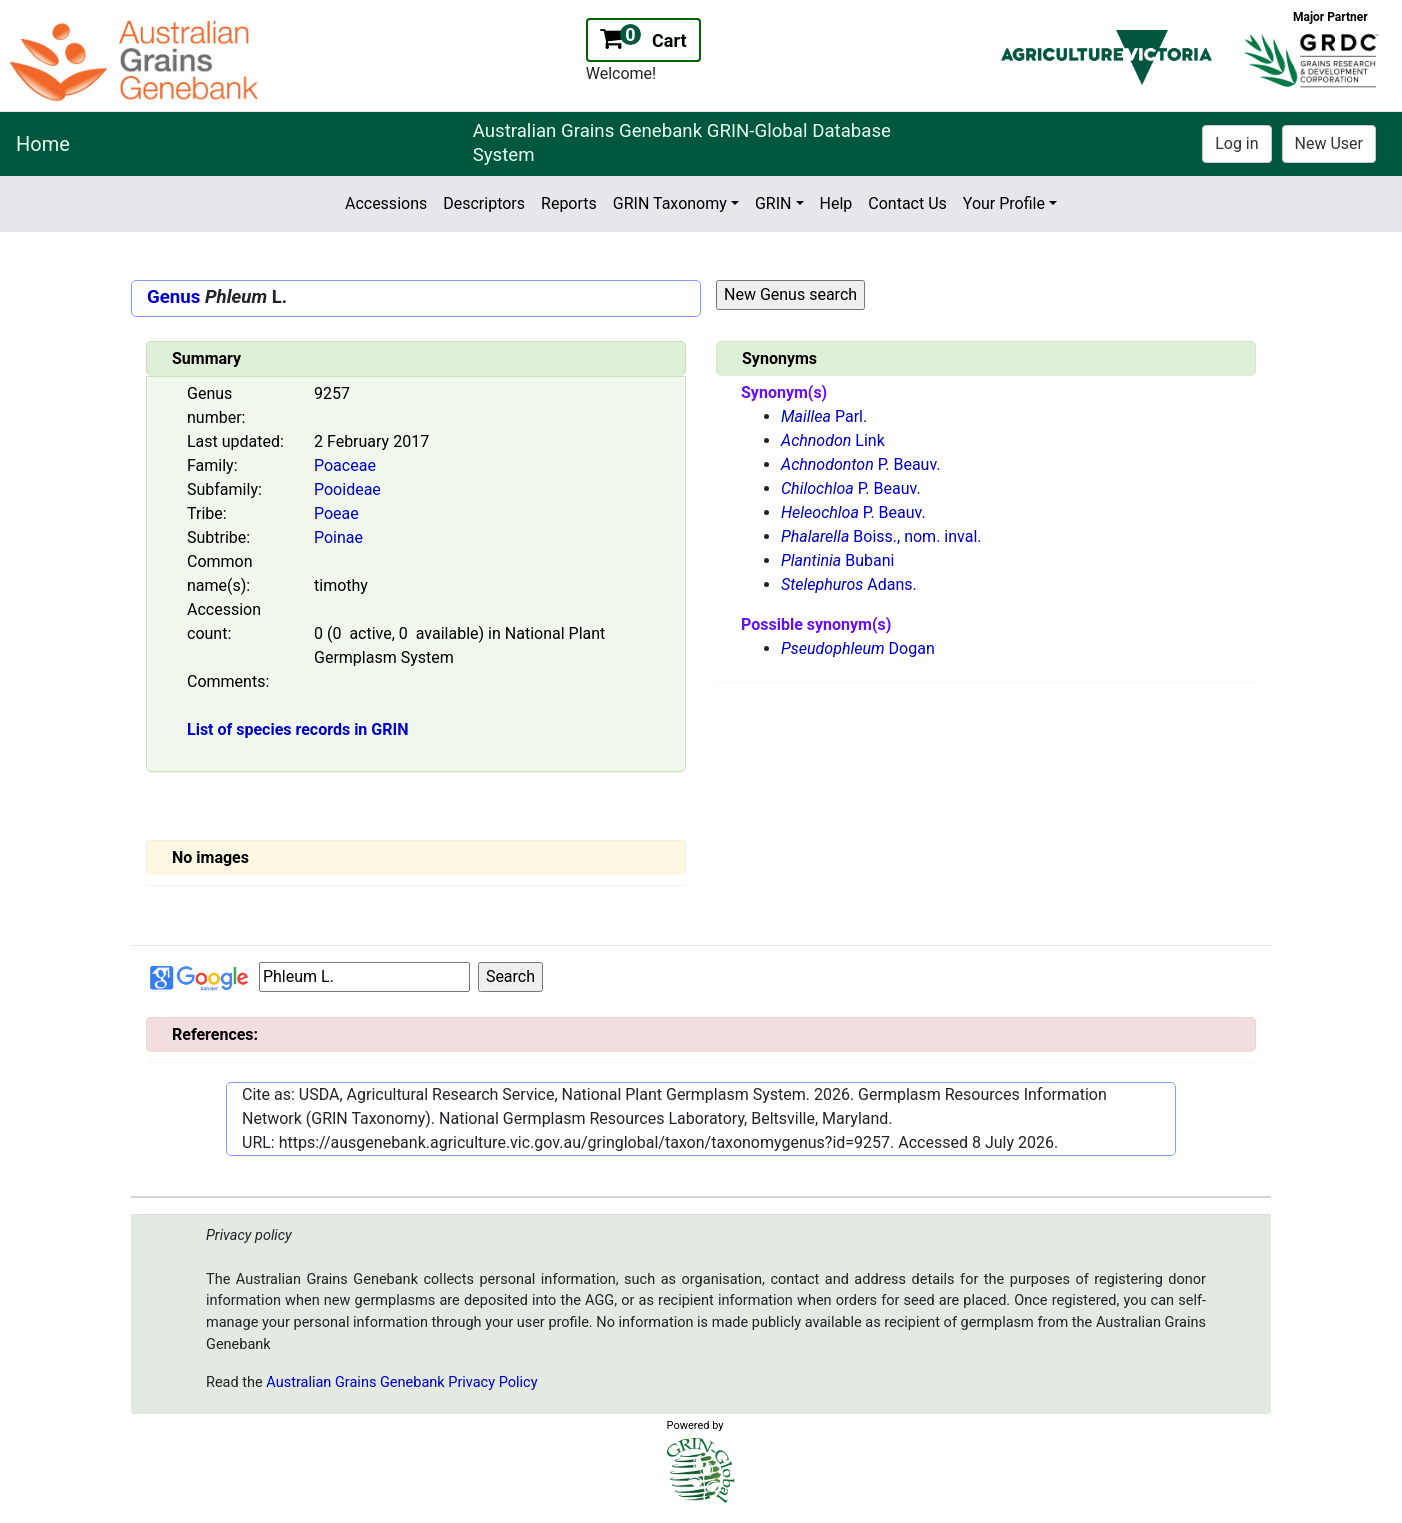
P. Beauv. (861, 464)
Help (836, 203)
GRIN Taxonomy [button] (670, 203)
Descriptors (484, 203)
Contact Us (907, 203)
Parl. (824, 416)
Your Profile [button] (1004, 203)
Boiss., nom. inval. (881, 536)
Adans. (849, 584)
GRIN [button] (773, 203)
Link (833, 440)
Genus (173, 297)
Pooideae (347, 489)
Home (43, 144)
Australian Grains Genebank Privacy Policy (401, 1382)
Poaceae (345, 465)
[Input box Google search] (364, 977)
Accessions (386, 203)
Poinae (338, 537)
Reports (569, 203)
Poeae (336, 513)
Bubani (837, 560)
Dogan (858, 648)
